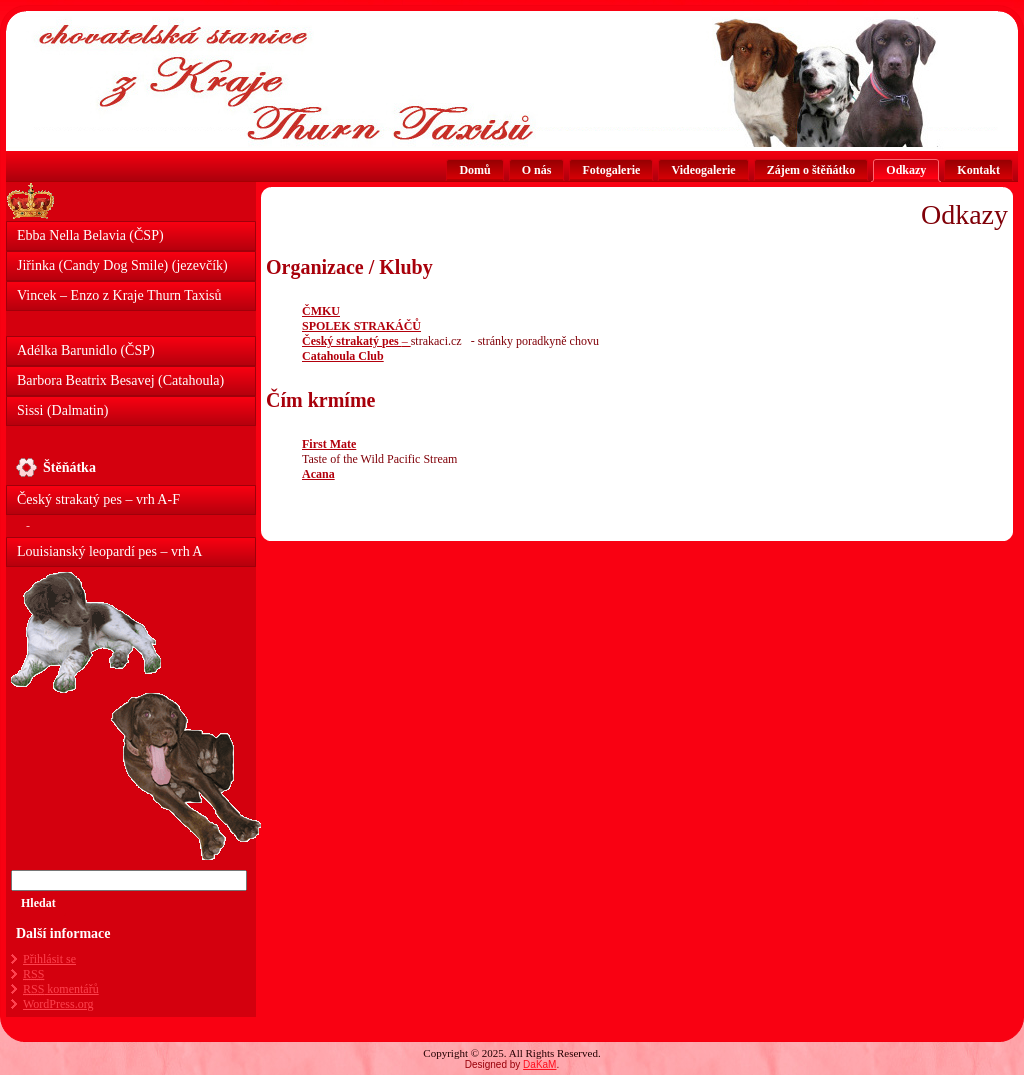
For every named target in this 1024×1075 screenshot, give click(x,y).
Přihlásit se (49, 959)
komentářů (61, 989)
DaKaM (539, 1064)
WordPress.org (58, 1004)
